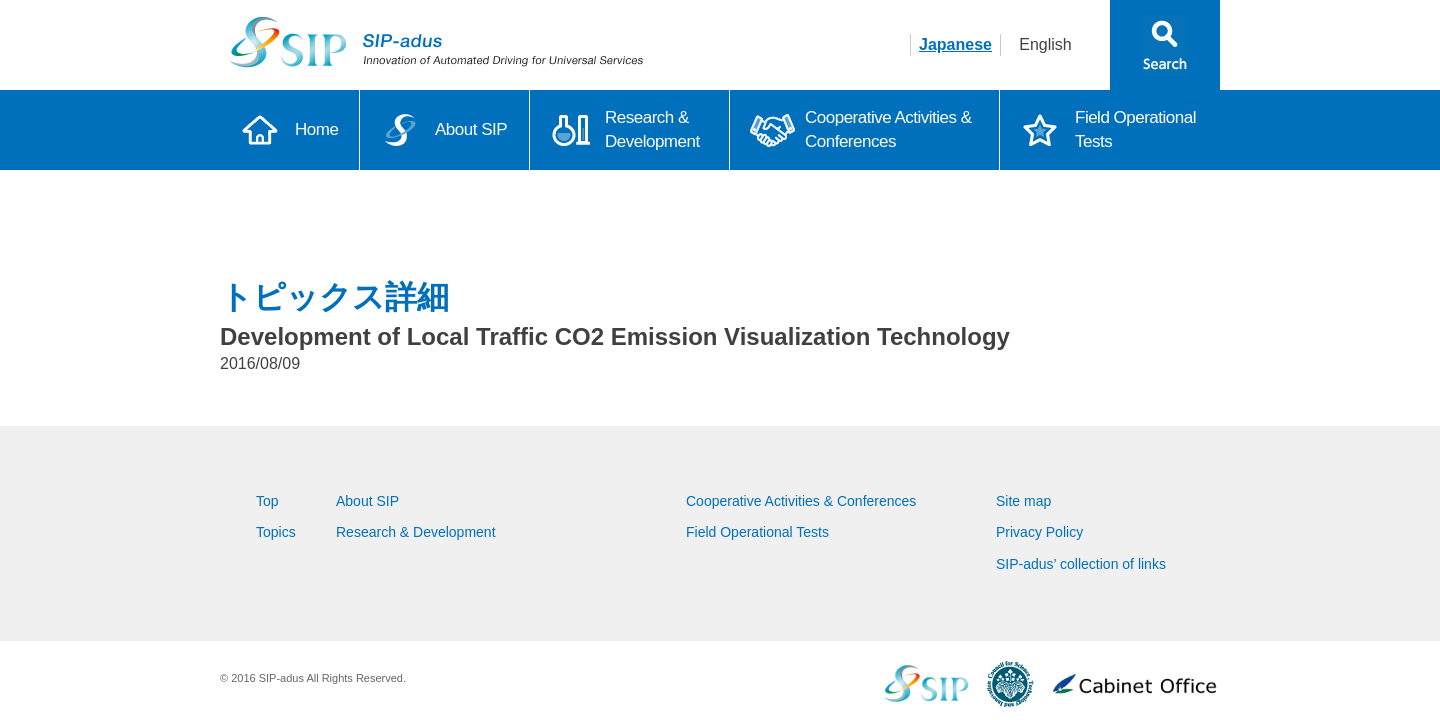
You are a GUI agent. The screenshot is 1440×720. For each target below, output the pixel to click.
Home (316, 129)
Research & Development (652, 129)
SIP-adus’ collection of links (1081, 564)
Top (267, 501)
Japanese (955, 44)
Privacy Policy (1039, 532)
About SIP (471, 129)
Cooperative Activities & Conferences (888, 129)
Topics (276, 532)
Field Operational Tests (1135, 129)
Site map (1023, 501)
